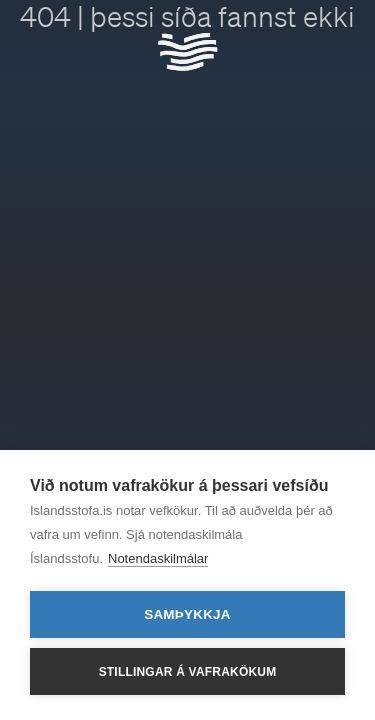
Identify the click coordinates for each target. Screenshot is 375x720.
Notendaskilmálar (158, 558)
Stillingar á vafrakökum (188, 672)
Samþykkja (187, 614)
